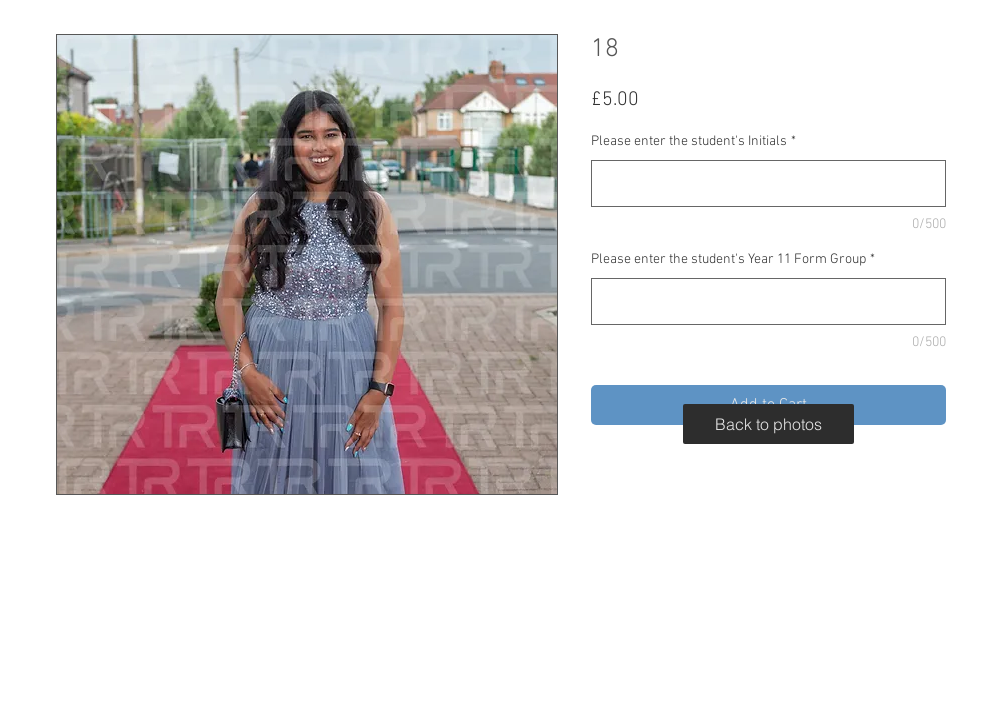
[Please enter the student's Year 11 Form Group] (768, 301)
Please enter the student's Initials (693, 141)
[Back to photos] (768, 424)
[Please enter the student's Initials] (768, 183)
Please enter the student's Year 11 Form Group (733, 259)
